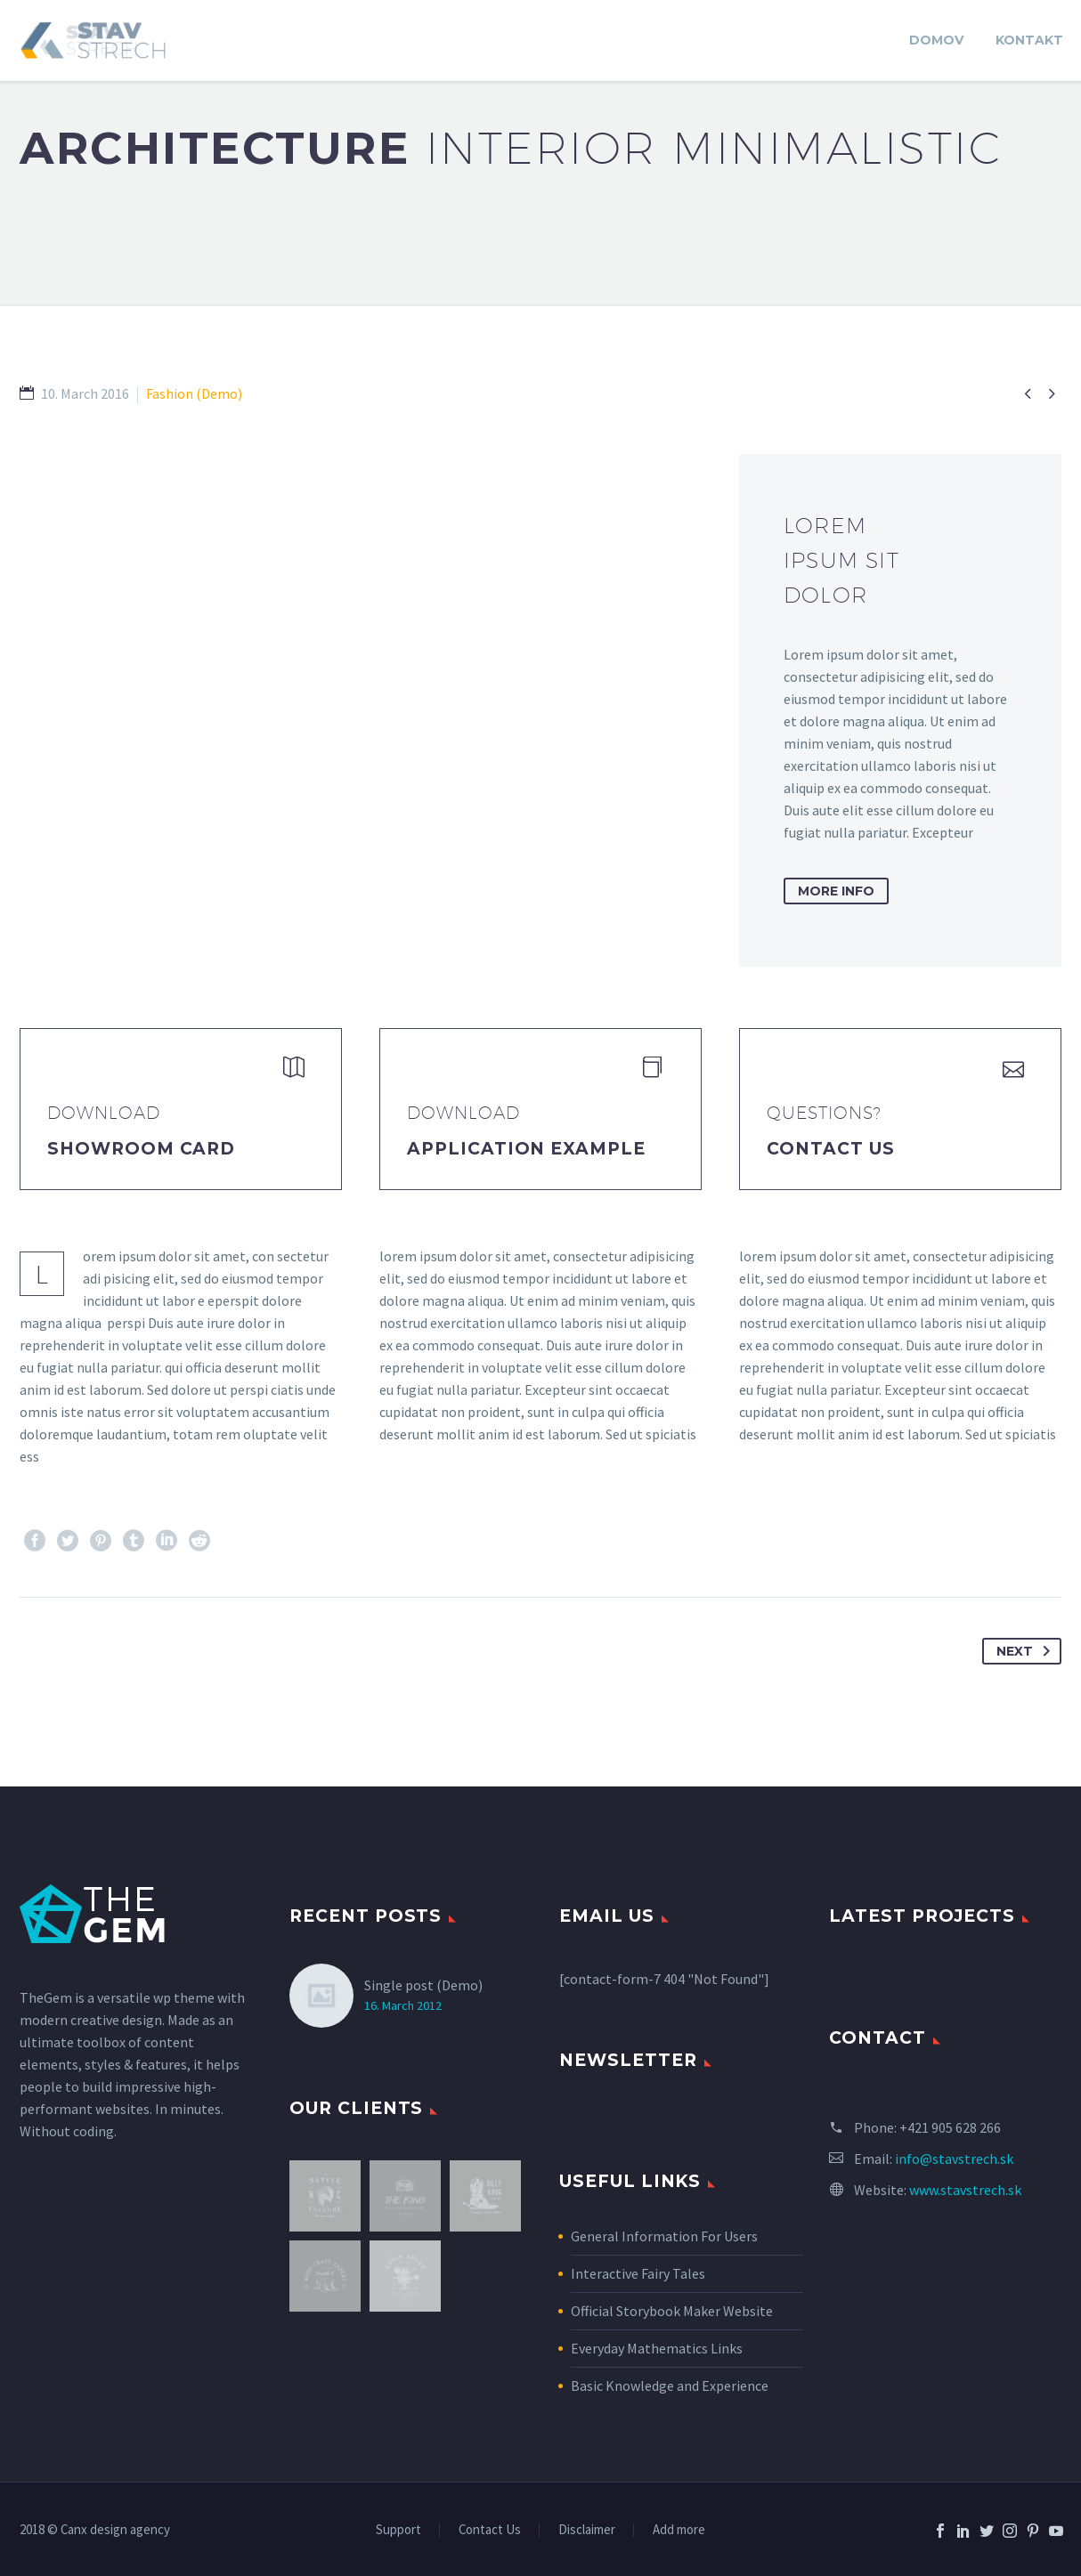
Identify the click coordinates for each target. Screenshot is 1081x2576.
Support (398, 2530)
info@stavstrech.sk (954, 2158)
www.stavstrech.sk (965, 2190)
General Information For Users (664, 2236)
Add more (679, 2530)
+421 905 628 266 (950, 2127)
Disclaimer (586, 2530)
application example (526, 1148)
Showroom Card (141, 1148)
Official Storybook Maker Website (672, 2311)
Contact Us (831, 1148)
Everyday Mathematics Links (657, 2348)
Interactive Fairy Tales (638, 2273)
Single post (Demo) (423, 1985)
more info (836, 891)
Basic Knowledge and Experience (669, 2385)
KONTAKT (1029, 40)
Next (1026, 1651)
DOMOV (936, 40)
